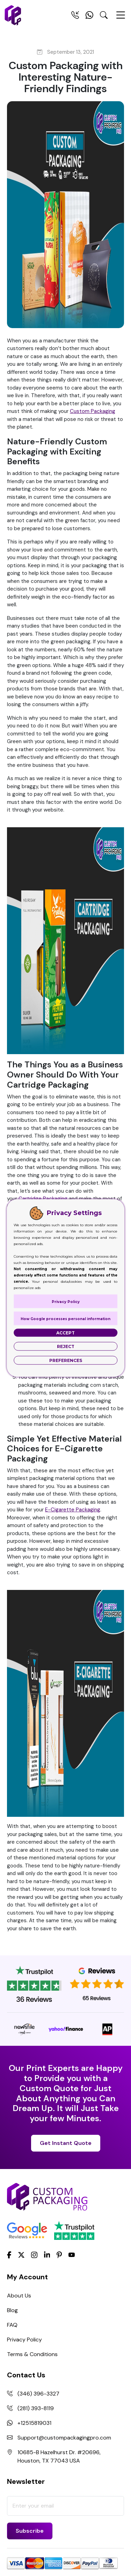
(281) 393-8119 (35, 2408)
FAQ (12, 2325)
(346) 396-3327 (38, 2393)
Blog (12, 2310)
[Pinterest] (59, 2254)
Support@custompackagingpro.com (64, 2437)
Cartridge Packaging (43, 1198)
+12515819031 (34, 2423)
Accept (65, 1332)
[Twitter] (21, 2255)
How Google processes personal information (65, 1319)
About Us (19, 2295)
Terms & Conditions (32, 2354)
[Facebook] (9, 2254)
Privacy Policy (24, 2339)
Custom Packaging (92, 411)
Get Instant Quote (66, 2143)
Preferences (65, 1360)
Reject (65, 1346)
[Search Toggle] (104, 16)
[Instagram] (34, 2255)
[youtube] (71, 2255)
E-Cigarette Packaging (72, 1509)
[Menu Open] (120, 18)
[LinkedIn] (47, 2254)
